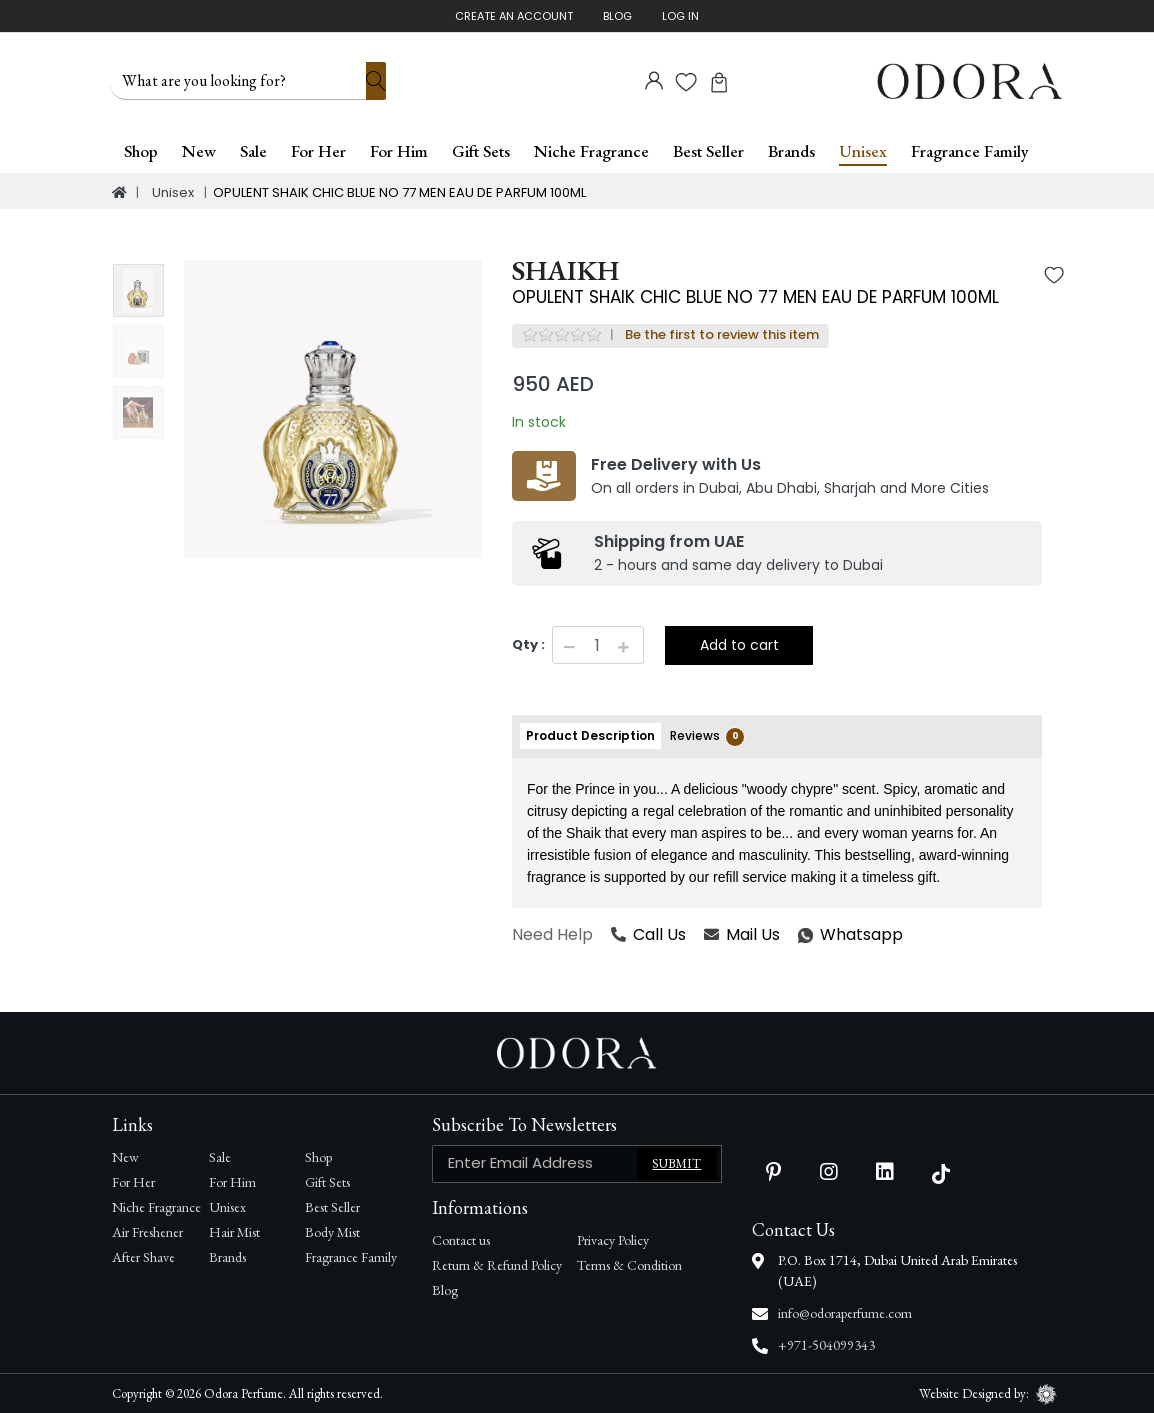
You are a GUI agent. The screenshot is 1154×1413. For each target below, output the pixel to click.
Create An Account (514, 16)
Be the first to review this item (722, 333)
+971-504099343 (826, 1344)
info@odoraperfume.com (845, 1312)
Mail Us (742, 933)
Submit (676, 1162)
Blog (617, 16)
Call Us (648, 933)
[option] (333, 409)
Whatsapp (799, 933)
